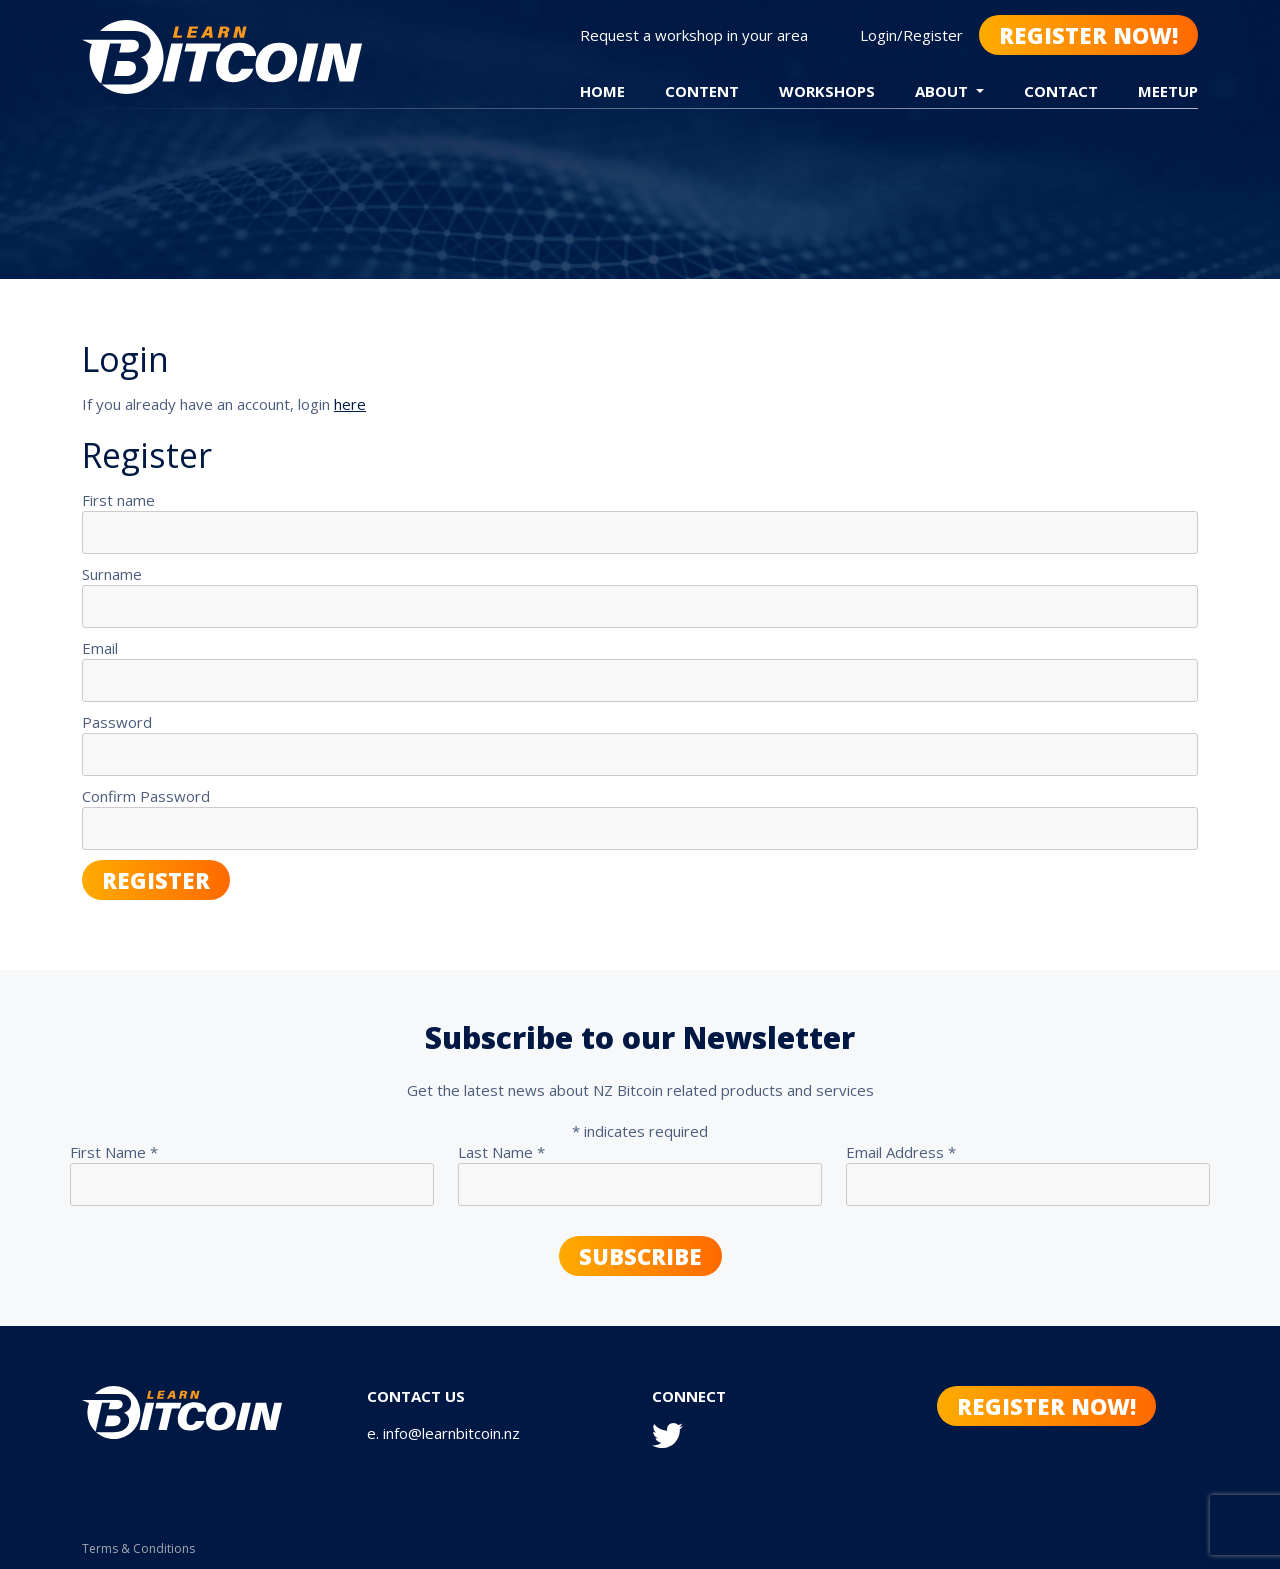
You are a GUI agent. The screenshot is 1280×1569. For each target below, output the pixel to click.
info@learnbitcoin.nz (451, 1433)
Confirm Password (146, 796)
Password (117, 722)
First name (118, 500)
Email (100, 648)
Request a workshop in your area (694, 35)
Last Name (501, 1152)
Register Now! (1088, 35)
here (350, 404)
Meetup (1168, 91)
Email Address (901, 1152)
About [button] (943, 91)
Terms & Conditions (138, 1548)
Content (702, 91)
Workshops (827, 91)
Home (602, 91)
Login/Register (911, 35)
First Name (114, 1152)
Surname (112, 574)
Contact (1061, 91)
